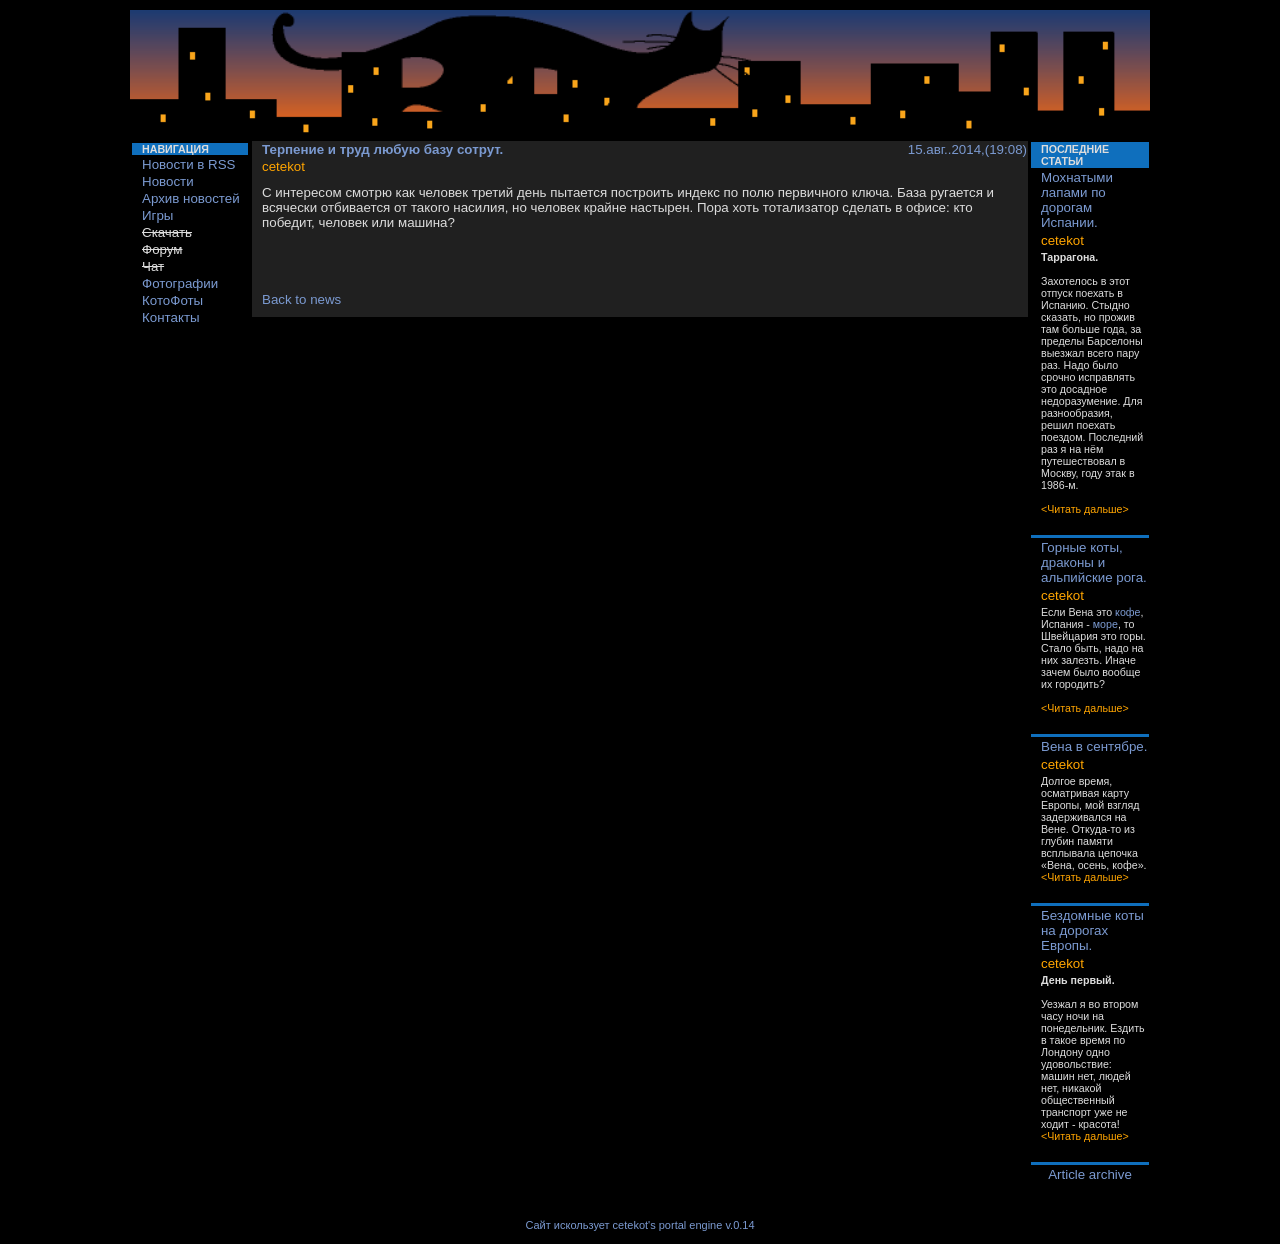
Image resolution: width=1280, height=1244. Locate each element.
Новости (168, 181)
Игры (157, 215)
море (1105, 624)
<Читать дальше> (1085, 509)
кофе (1127, 612)
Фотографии (180, 283)
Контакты (171, 317)
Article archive (1090, 1174)
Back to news (301, 299)
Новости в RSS (189, 164)
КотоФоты (172, 300)
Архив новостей (191, 198)
